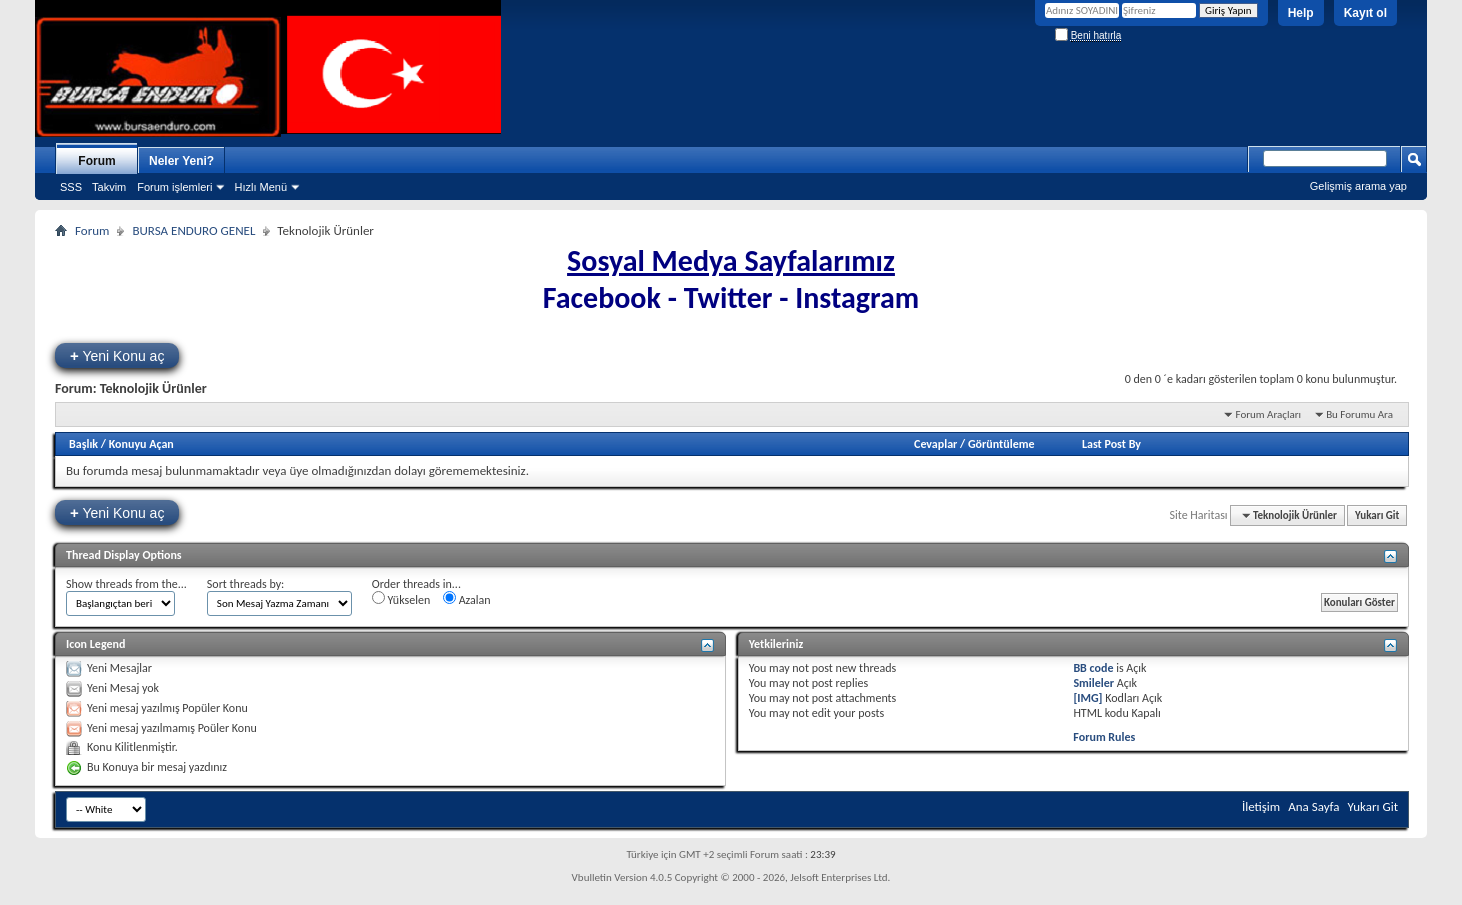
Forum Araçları (1268, 414)
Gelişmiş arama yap (1358, 186)
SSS (71, 187)
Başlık (83, 444)
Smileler (1093, 683)
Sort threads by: (245, 584)
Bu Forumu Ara (1359, 414)
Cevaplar (935, 444)
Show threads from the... (126, 584)
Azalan (467, 599)
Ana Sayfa (1313, 806)
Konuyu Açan (141, 444)
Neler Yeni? (181, 161)
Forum (96, 161)
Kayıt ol (1365, 13)
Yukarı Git (1377, 515)
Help (1301, 13)
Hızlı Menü (260, 187)
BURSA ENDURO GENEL (193, 230)
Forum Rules (1104, 737)
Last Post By (1111, 444)
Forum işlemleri (174, 187)
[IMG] (1087, 698)
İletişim (1261, 806)
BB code (1093, 668)
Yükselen (401, 599)
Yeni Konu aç (117, 355)
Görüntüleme (1001, 444)
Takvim (109, 187)
